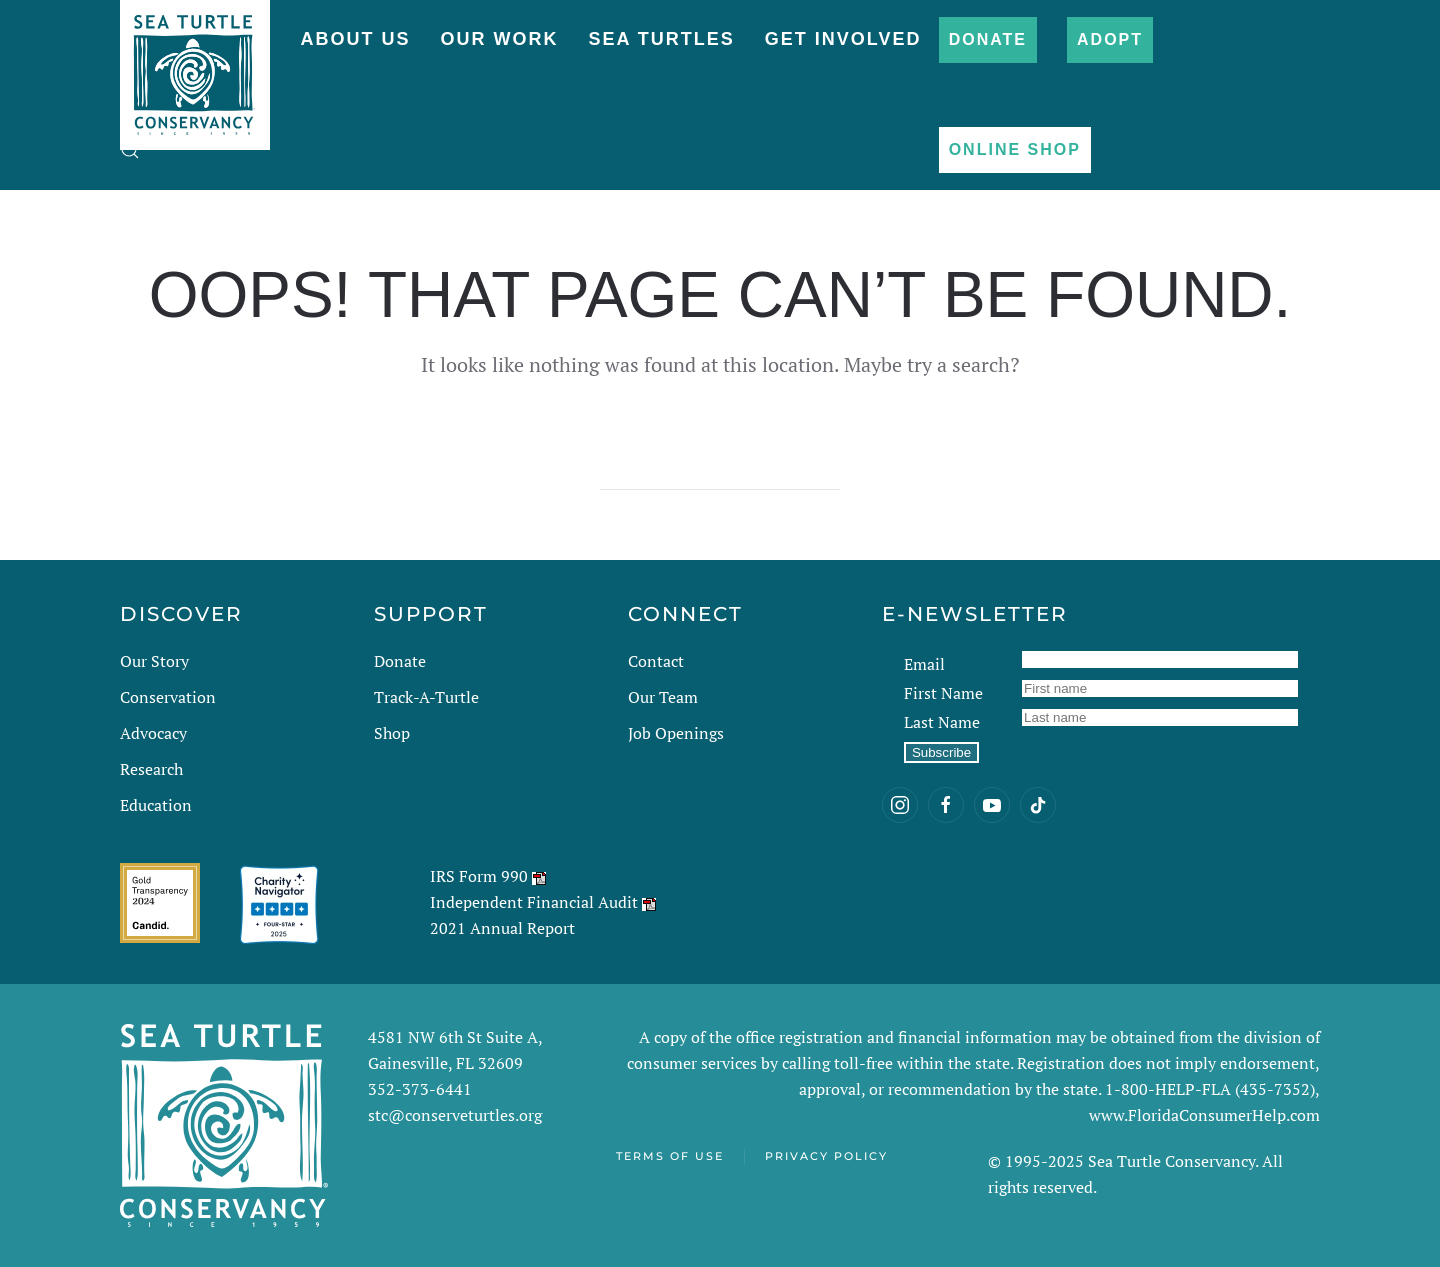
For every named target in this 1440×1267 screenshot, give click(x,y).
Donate (988, 39)
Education (156, 805)
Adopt (1110, 39)
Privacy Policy (826, 1156)
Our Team (663, 697)
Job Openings (676, 733)
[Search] (720, 470)
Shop (392, 733)
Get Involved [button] (843, 39)
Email (924, 664)
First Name (943, 693)
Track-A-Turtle (426, 697)
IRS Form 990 (479, 876)
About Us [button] (355, 39)
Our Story (154, 661)
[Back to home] (195, 65)
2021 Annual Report (502, 928)
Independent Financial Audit (534, 902)
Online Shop (1015, 149)
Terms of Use (670, 1156)
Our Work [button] (499, 39)
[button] (130, 150)
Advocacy (153, 733)
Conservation (168, 697)
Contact (656, 661)
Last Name (942, 722)
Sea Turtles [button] (661, 39)
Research (151, 769)
